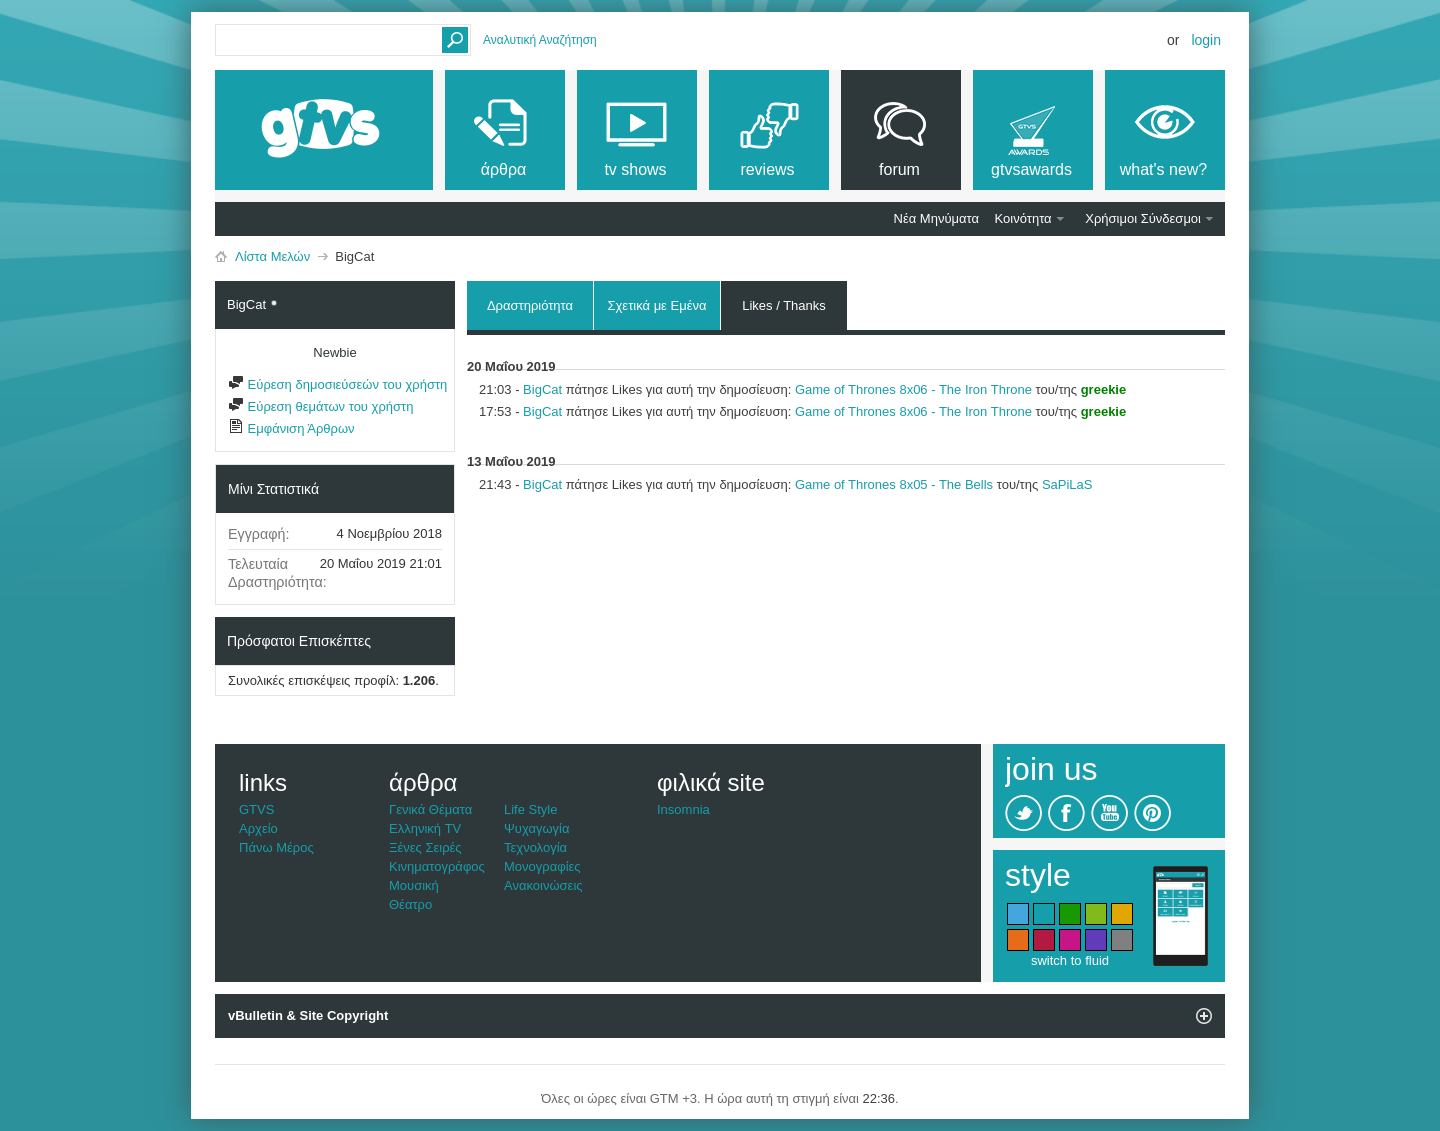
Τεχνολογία (535, 847)
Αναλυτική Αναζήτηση (540, 40)
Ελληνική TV (425, 828)
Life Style (530, 809)
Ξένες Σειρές (425, 847)
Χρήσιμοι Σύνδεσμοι (1143, 218)
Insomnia (683, 809)
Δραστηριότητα (530, 305)
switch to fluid (1070, 960)
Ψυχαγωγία (537, 828)
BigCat (542, 389)
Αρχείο (258, 828)
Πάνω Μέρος (276, 847)
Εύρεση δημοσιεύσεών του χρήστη (337, 384)
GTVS (256, 809)
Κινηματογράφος (437, 866)
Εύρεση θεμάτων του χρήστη (320, 406)
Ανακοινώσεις (543, 885)
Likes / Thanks (784, 302)
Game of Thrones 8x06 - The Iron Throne (913, 389)
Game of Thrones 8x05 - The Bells (894, 484)
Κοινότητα (1023, 218)
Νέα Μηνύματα (936, 218)
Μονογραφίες (542, 866)
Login (1206, 40)
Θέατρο (410, 904)
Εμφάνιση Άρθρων (291, 428)
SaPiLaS (1067, 484)
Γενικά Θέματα (430, 809)
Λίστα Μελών (272, 256)
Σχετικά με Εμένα (656, 305)
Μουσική (414, 885)
